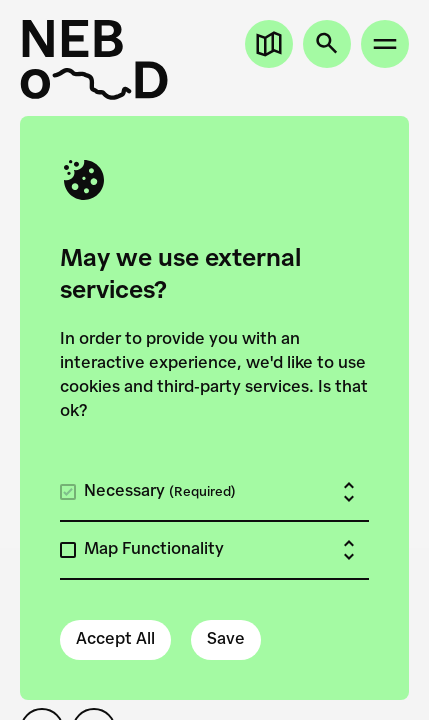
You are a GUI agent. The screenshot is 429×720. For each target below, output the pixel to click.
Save (226, 640)
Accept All (115, 640)
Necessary (160, 492)
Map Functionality (154, 550)
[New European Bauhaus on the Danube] (94, 60)
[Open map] (269, 44)
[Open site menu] (385, 44)
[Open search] (327, 44)
